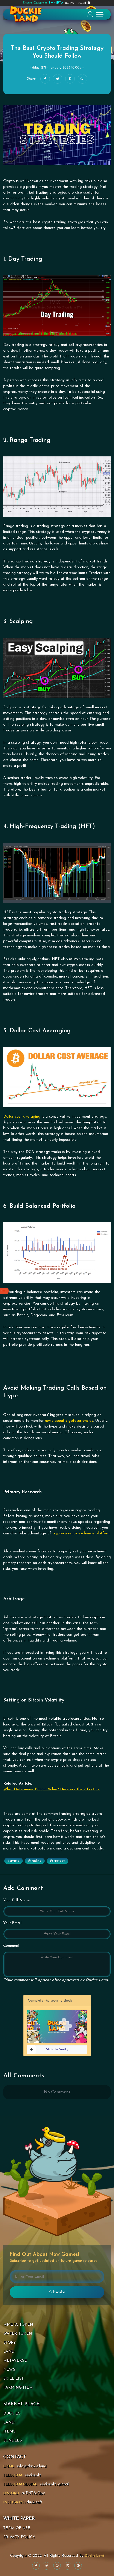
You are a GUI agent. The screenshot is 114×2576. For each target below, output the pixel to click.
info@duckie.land (31, 2466)
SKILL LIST (13, 2379)
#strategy (57, 1861)
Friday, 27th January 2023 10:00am (57, 67)
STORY (9, 2343)
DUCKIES (11, 2414)
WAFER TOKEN (17, 2334)
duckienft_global (54, 2484)
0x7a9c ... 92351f (54, 3)
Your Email (12, 1923)
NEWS (9, 2370)
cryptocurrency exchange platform (81, 1533)
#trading (34, 1861)
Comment (11, 1946)
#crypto (14, 1861)
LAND (9, 2352)
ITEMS (9, 2431)
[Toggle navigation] (99, 14)
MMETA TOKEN (18, 2325)
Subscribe (57, 2292)
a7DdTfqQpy (33, 2493)
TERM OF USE (16, 2528)
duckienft (33, 2475)
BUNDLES (12, 2440)
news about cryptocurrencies (69, 1421)
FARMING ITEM (18, 2388)
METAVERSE (15, 2361)
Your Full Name (16, 1900)
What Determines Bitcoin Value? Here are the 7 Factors (51, 1789)
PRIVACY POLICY (19, 2537)
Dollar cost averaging (21, 1117)
